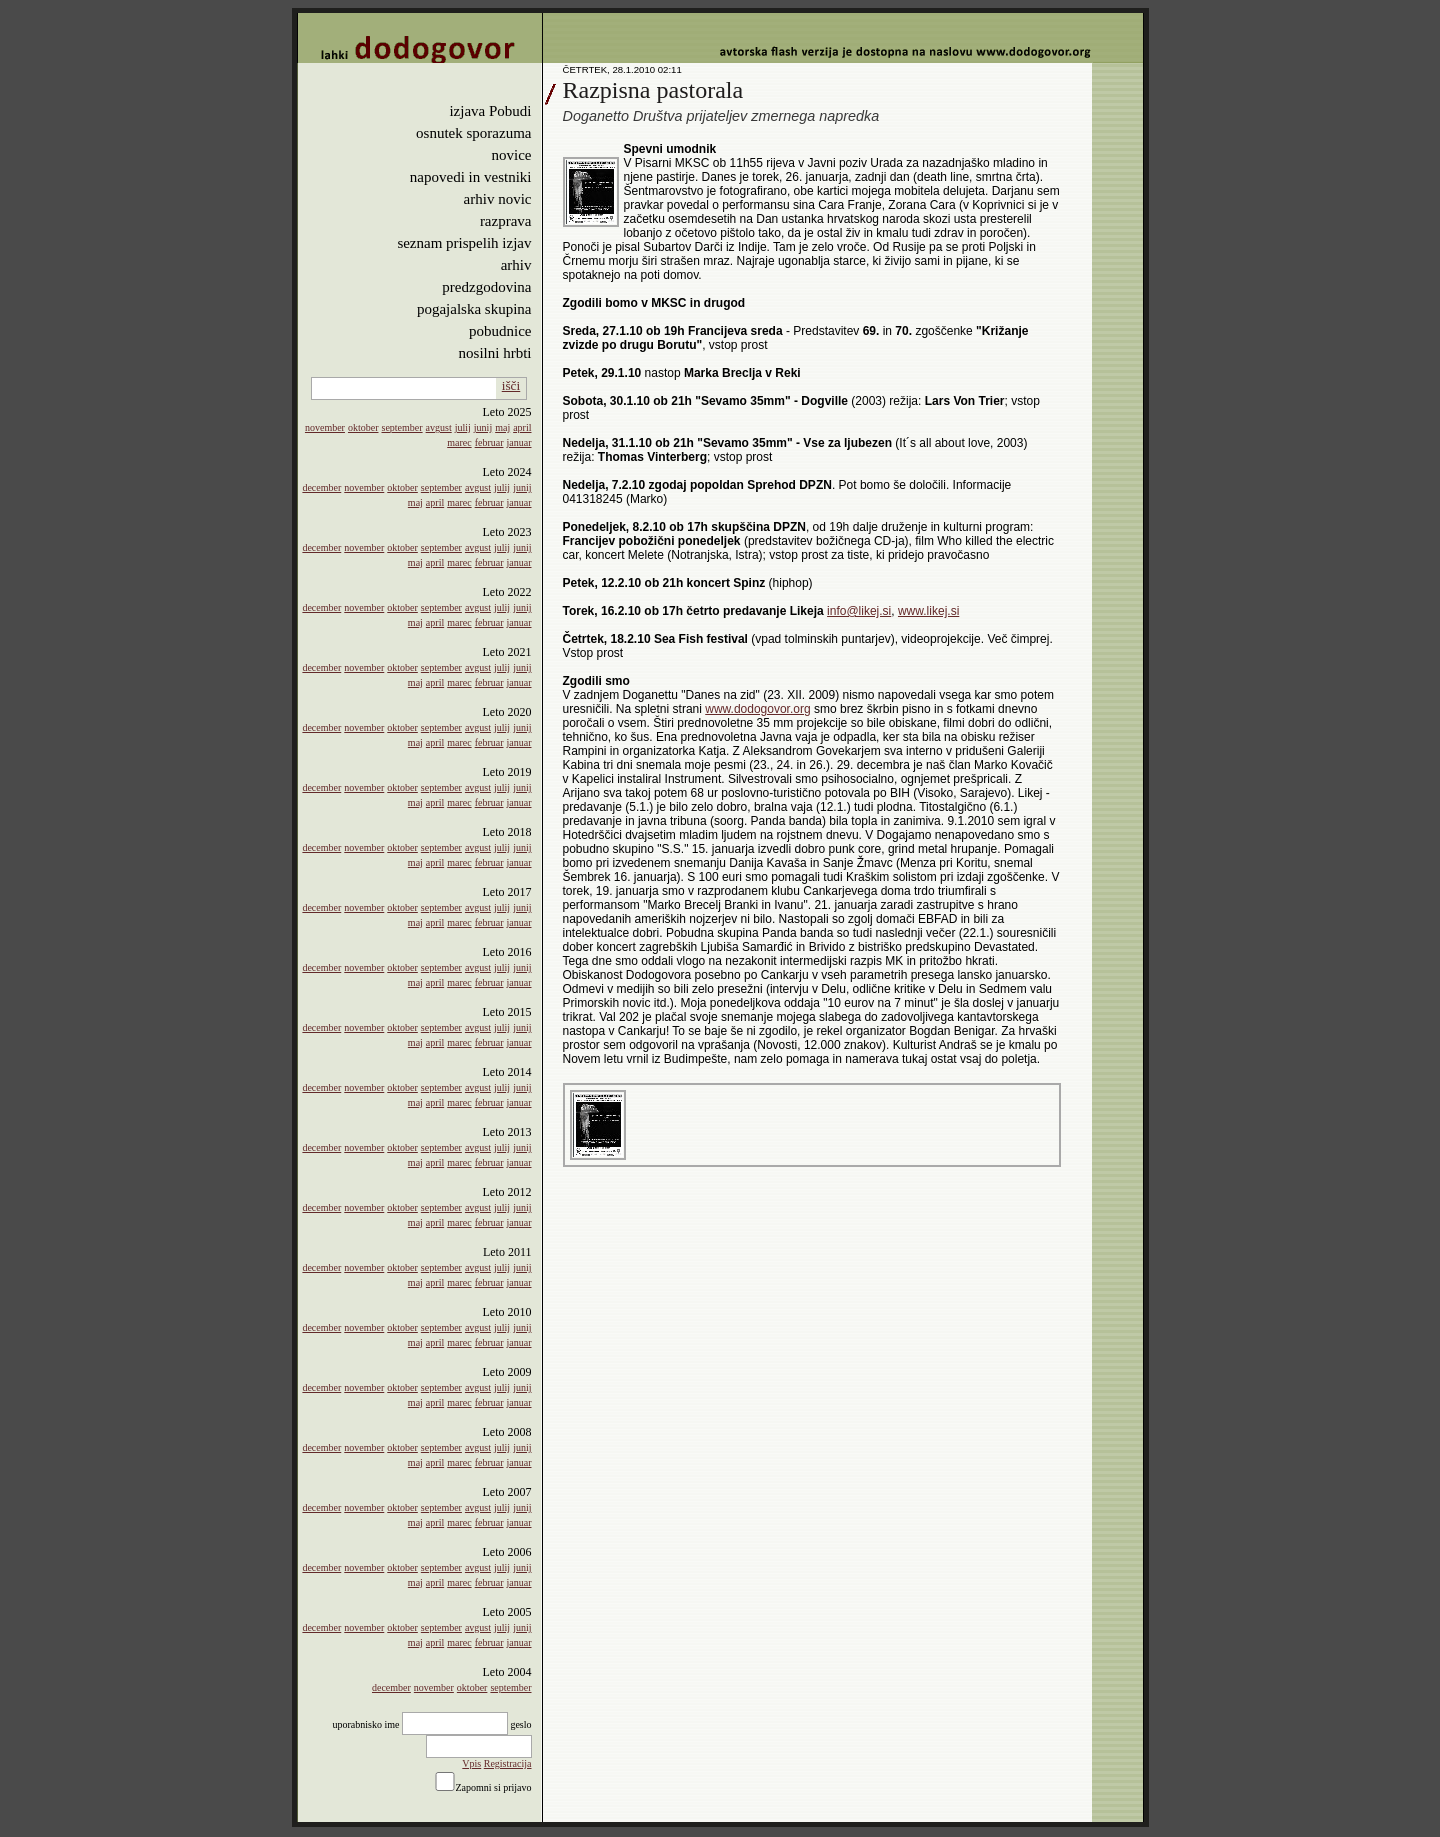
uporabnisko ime (365, 1724)
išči (511, 385)
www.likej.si (928, 611)
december (321, 487)
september (402, 427)
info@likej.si (859, 611)
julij (463, 427)
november (325, 427)
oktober (363, 427)
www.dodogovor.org (757, 709)
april (522, 427)
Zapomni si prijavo (493, 1787)
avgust (439, 427)
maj (502, 427)
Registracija (508, 1763)
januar (519, 442)
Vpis (471, 1763)
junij (483, 427)
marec (459, 442)
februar (489, 442)
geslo (520, 1724)
